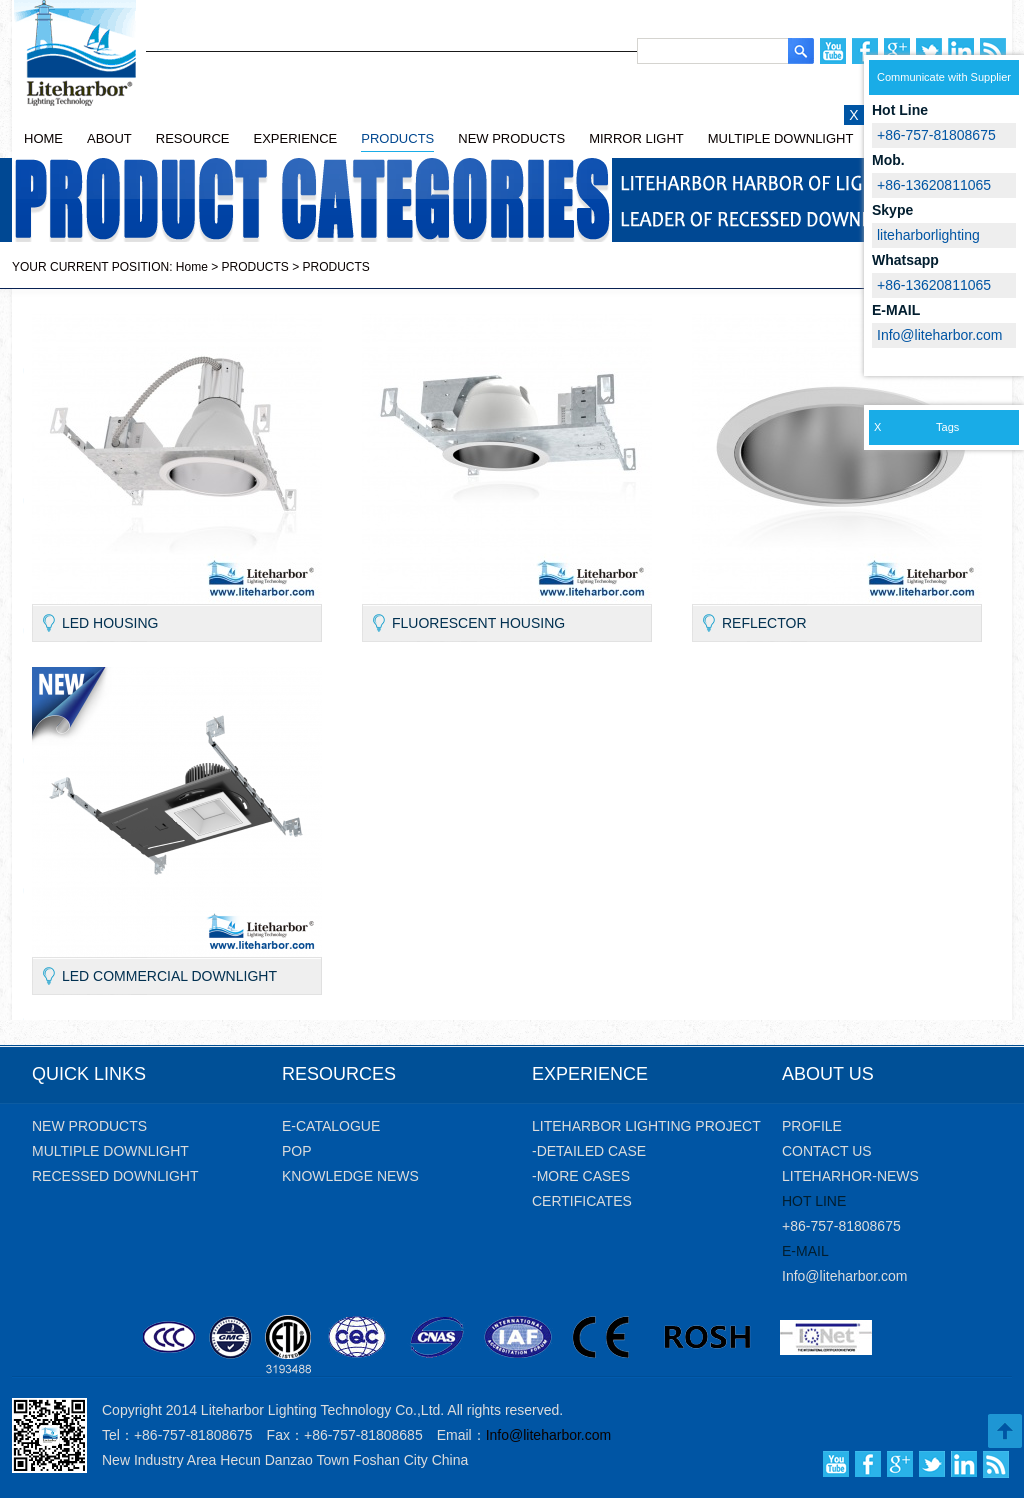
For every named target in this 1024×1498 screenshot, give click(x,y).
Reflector (764, 623)
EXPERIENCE (295, 138)
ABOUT (109, 138)
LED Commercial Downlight (169, 976)
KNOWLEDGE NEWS (350, 1176)
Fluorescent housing (478, 623)
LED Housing (110, 623)
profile (812, 1126)
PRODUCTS (397, 138)
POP (297, 1151)
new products (89, 1126)
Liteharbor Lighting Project (646, 1126)
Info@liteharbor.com (845, 1276)
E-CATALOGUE (331, 1126)
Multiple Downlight (110, 1151)
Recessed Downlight (115, 1176)
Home (192, 267)
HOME (43, 138)
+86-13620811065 (934, 285)
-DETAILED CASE (589, 1151)
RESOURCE (193, 138)
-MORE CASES (581, 1176)
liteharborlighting (928, 235)
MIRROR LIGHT (636, 138)
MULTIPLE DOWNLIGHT (781, 138)
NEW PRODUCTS (511, 138)
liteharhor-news (850, 1176)
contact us (827, 1151)
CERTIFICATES (582, 1201)
